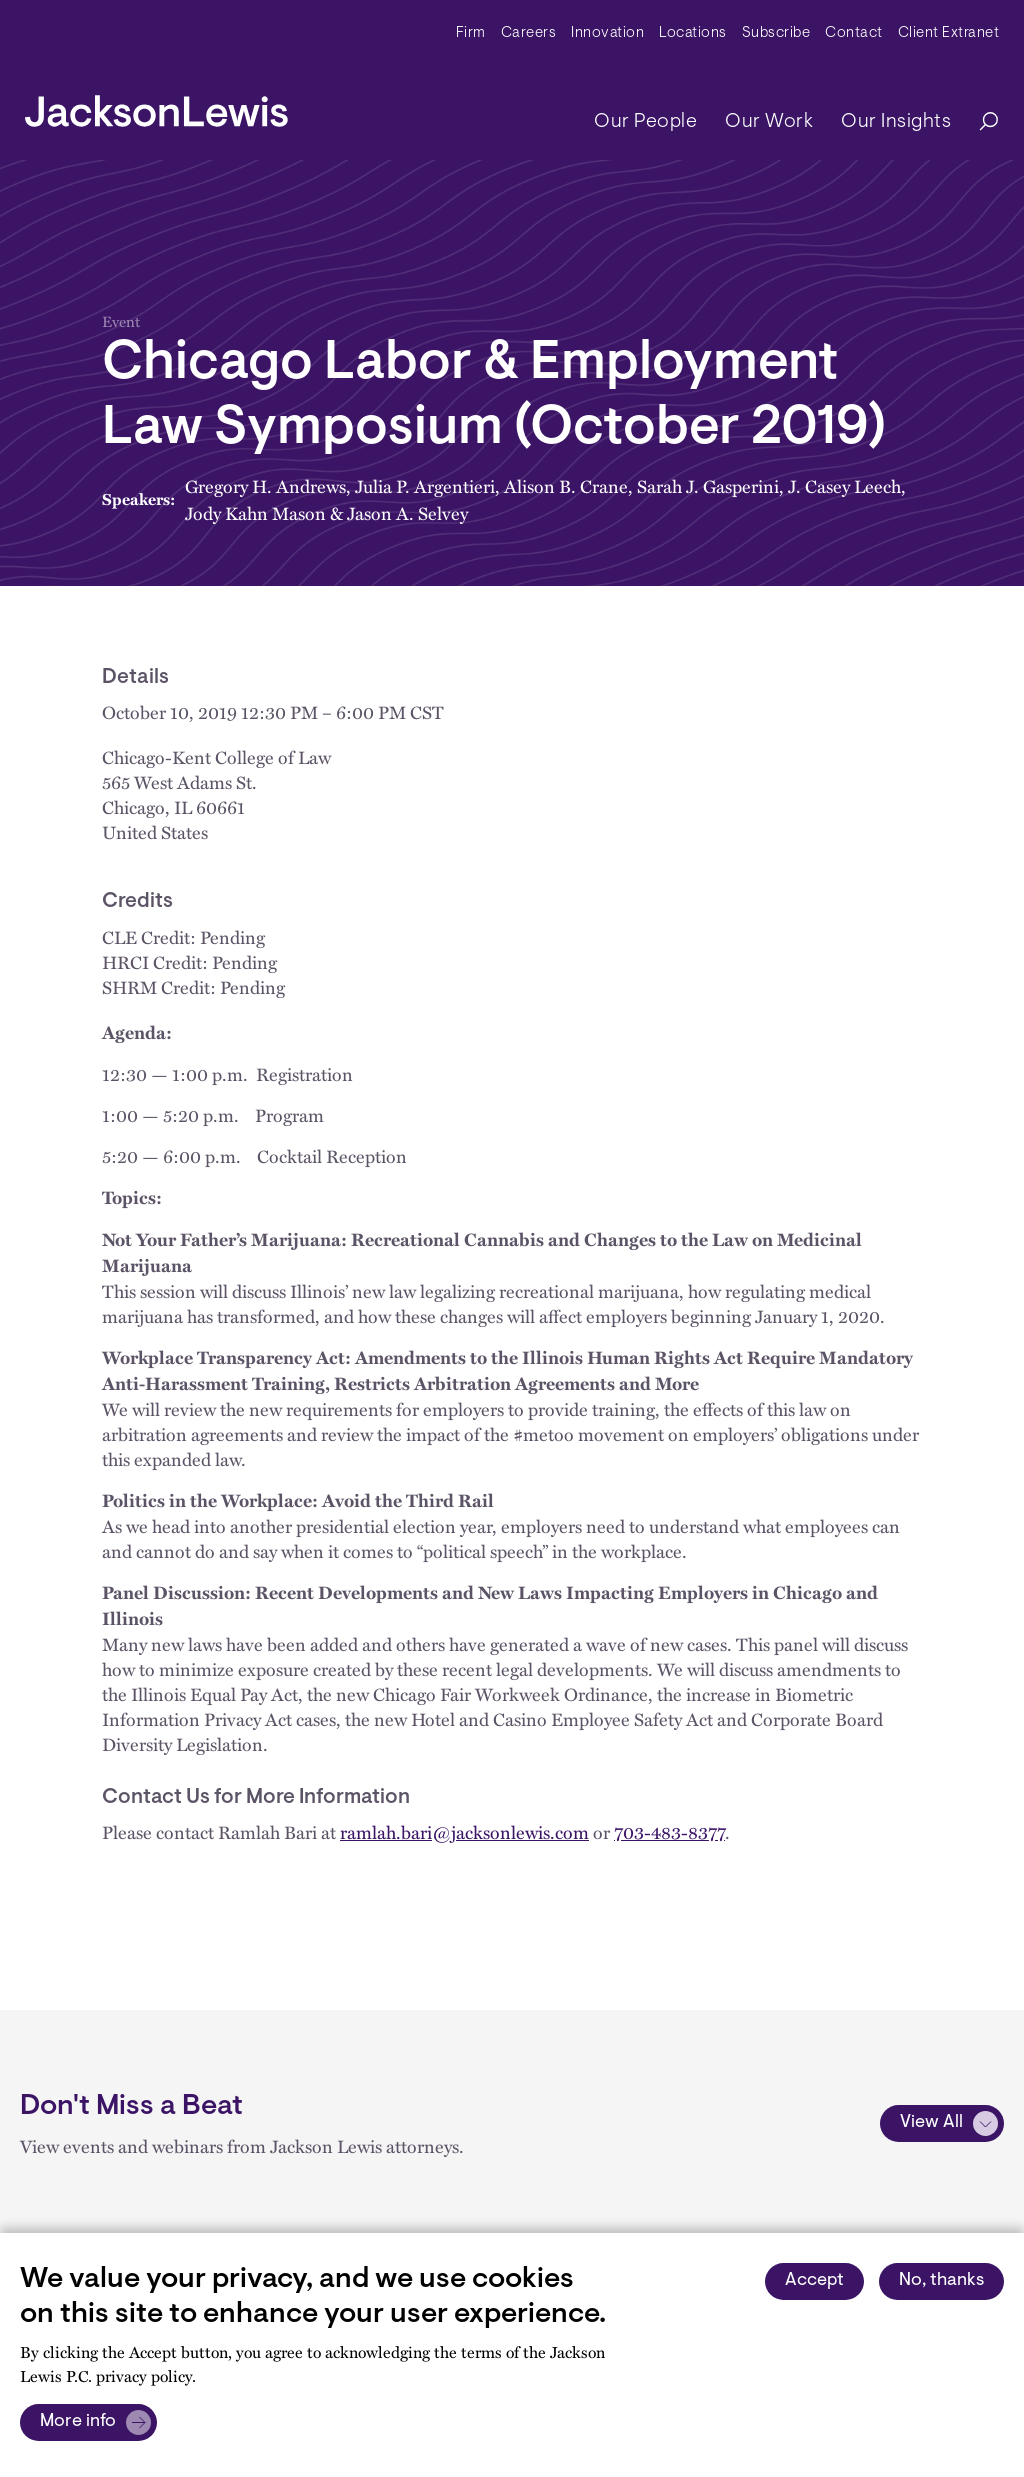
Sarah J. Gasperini (708, 485)
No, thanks (941, 2281)
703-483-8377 (669, 1831)
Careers (529, 33)
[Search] (979, 122)
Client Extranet (949, 33)
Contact (854, 33)
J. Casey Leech (844, 485)
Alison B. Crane (566, 485)
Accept (814, 2281)
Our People (645, 122)
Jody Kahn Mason (255, 512)
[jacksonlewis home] (156, 106)
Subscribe (776, 33)
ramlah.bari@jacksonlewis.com (464, 1831)
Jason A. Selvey (407, 512)
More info (78, 2422)
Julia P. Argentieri (425, 485)
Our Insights (896, 122)
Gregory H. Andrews (265, 485)
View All (931, 2123)
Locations (693, 33)
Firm (471, 33)
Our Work (769, 122)
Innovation (607, 33)
